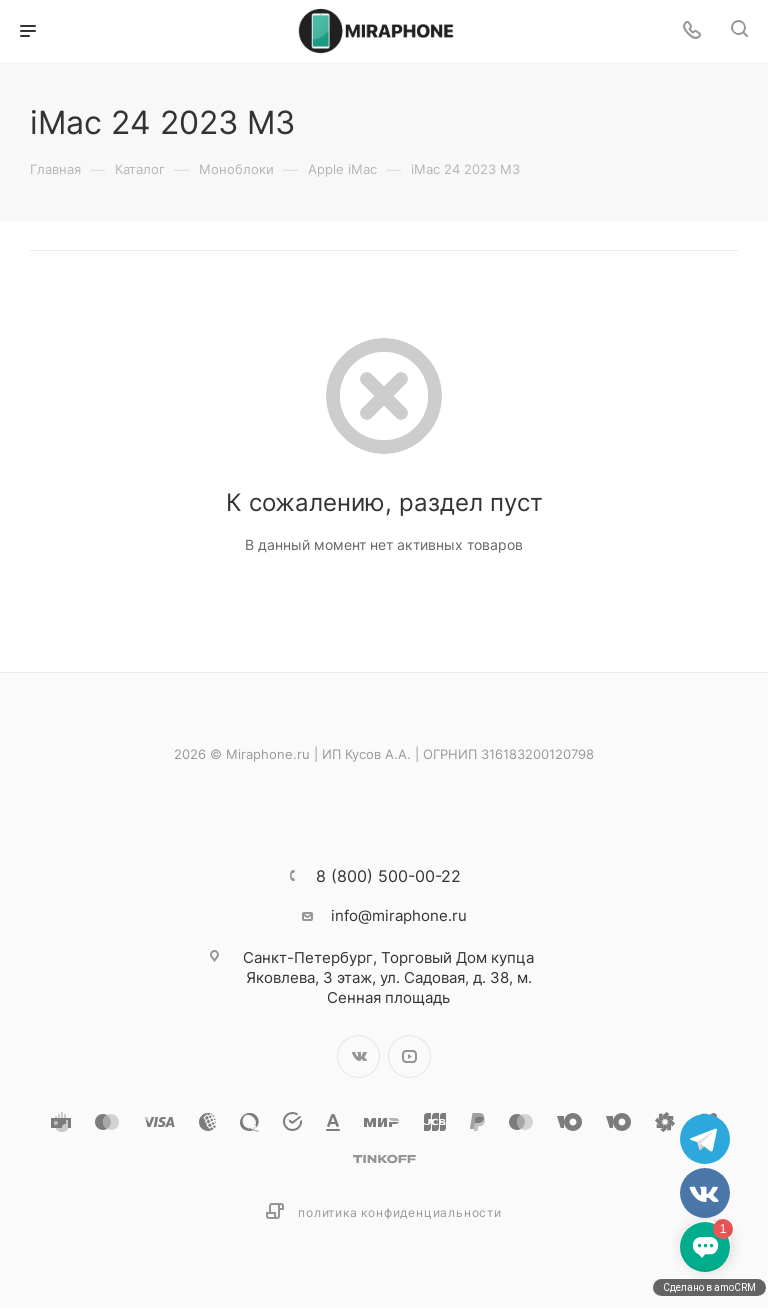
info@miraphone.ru (399, 915)
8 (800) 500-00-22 (388, 876)
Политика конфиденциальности (400, 1212)
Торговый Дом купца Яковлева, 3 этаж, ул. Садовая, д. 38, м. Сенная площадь (388, 977)
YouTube (409, 1056)
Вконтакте (358, 1056)
